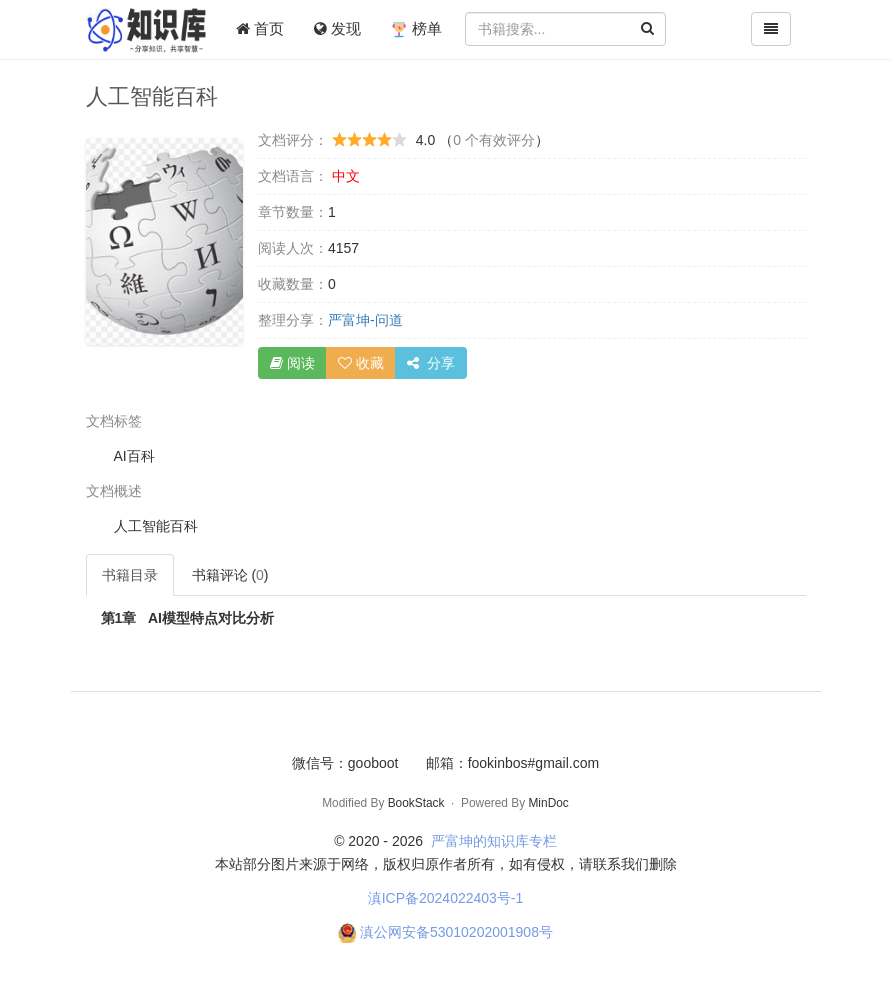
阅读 (292, 363)
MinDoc (548, 803)
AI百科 (134, 456)
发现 (337, 28)
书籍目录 (130, 575)
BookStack (416, 803)
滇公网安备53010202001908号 (456, 932)
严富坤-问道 (365, 320)
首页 (260, 28)
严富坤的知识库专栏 (494, 841)
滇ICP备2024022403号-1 (446, 898)
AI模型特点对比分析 (187, 618)
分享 (431, 363)
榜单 (416, 29)
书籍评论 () (230, 575)
